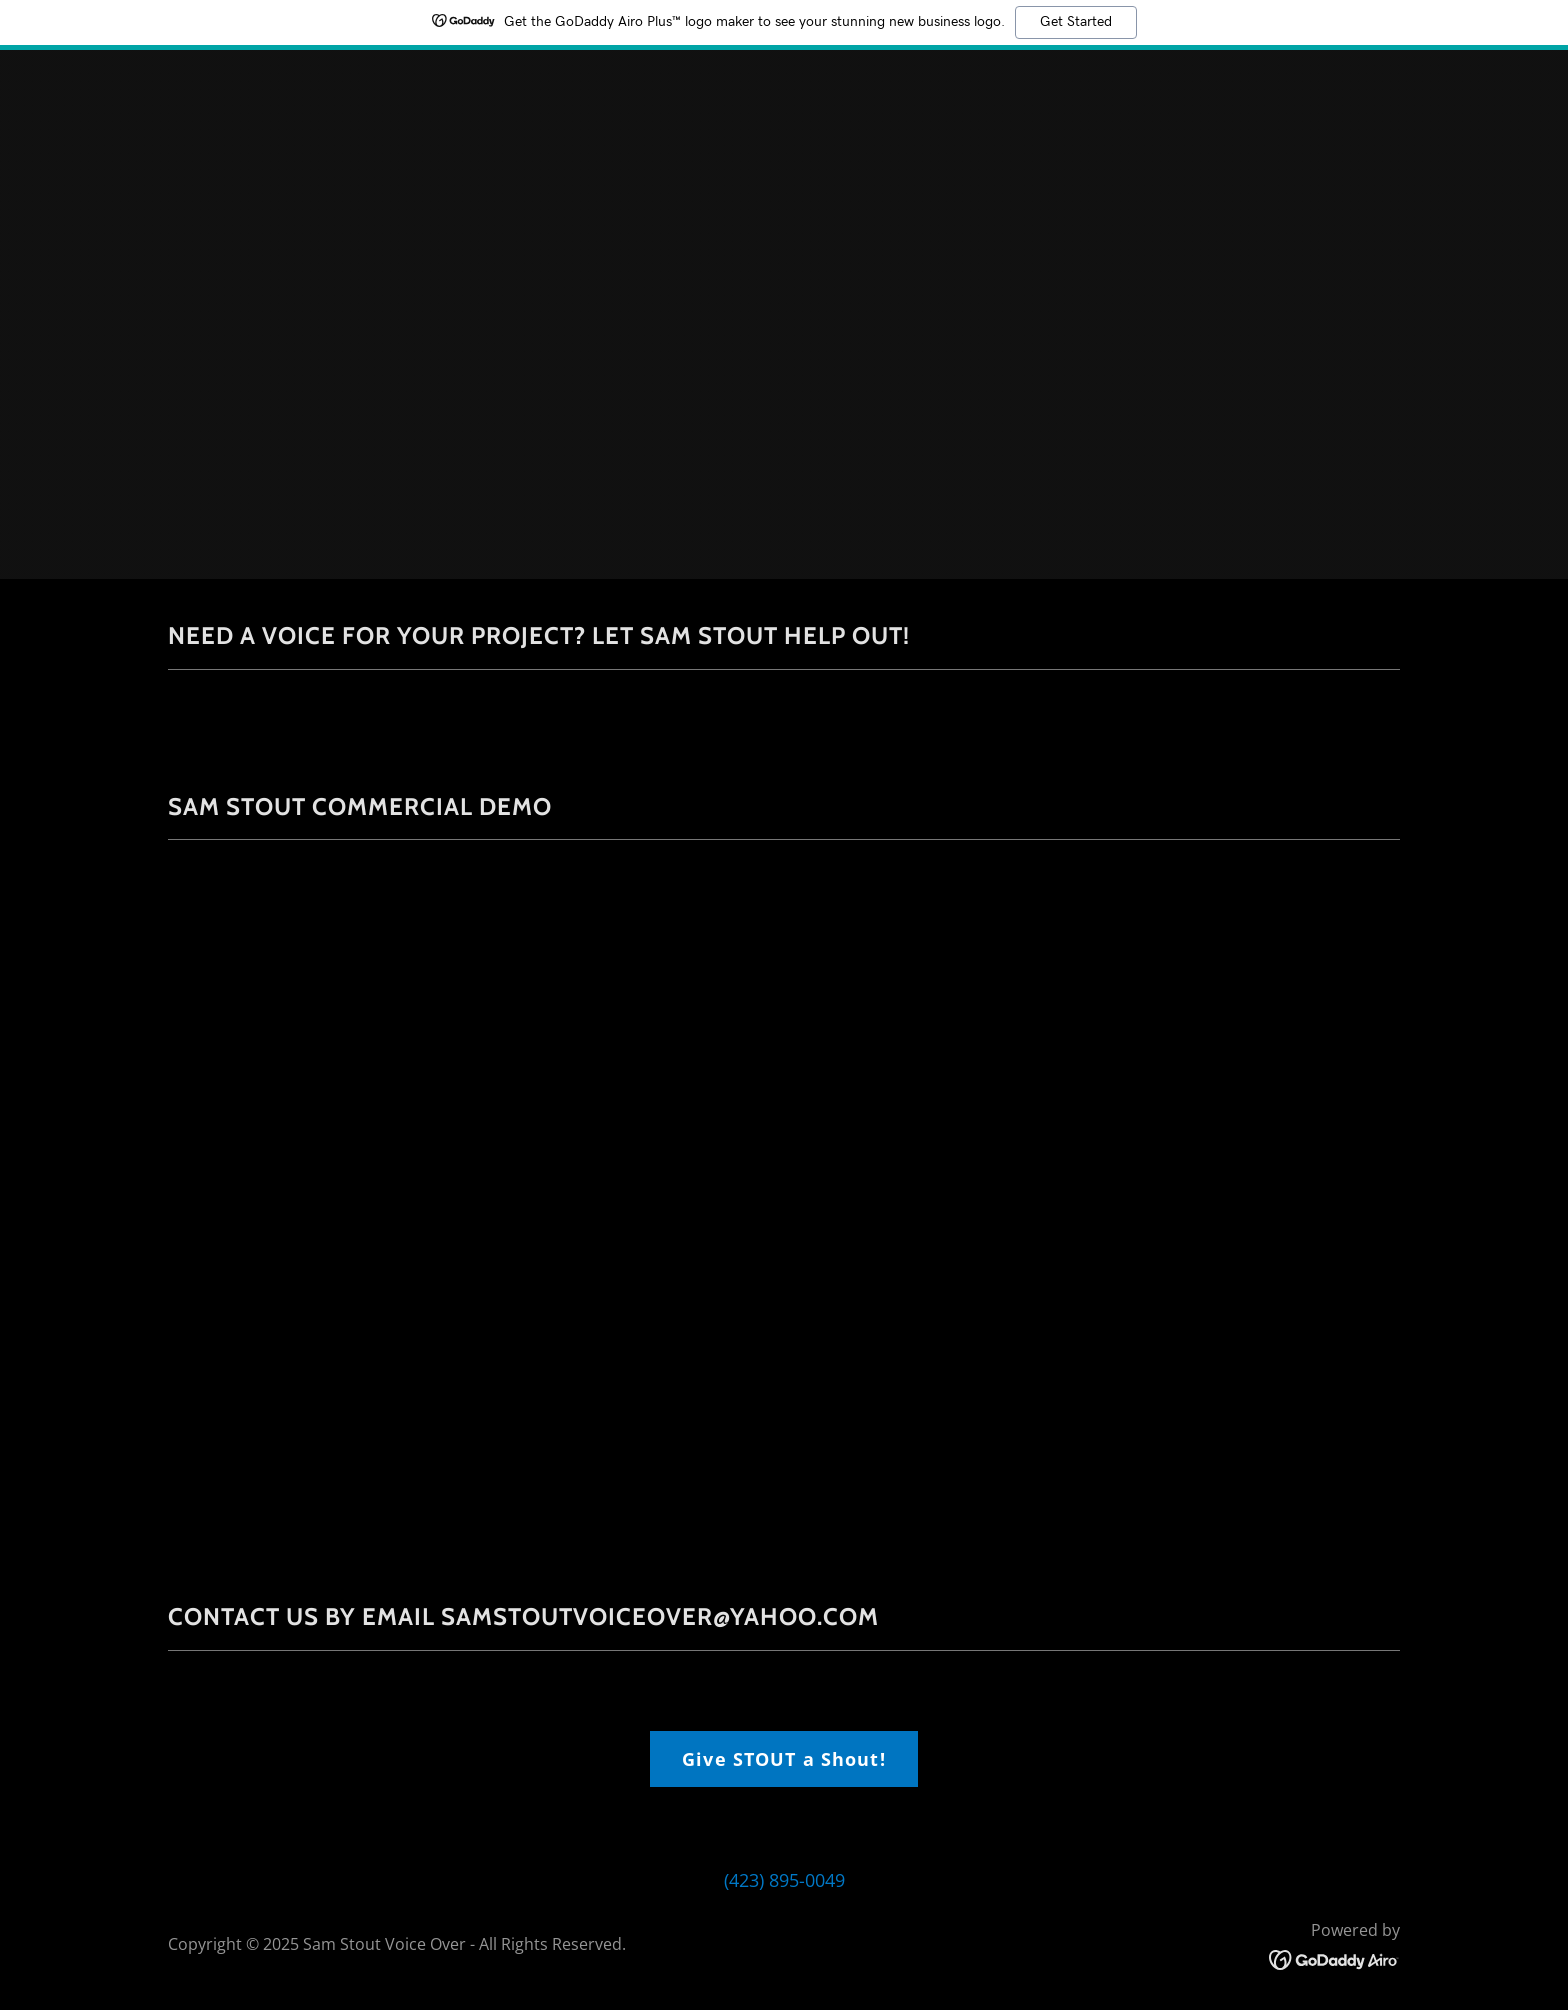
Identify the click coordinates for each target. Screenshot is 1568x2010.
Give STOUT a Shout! (784, 1759)
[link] (1334, 1958)
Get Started (1076, 22)
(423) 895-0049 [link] (784, 1880)
